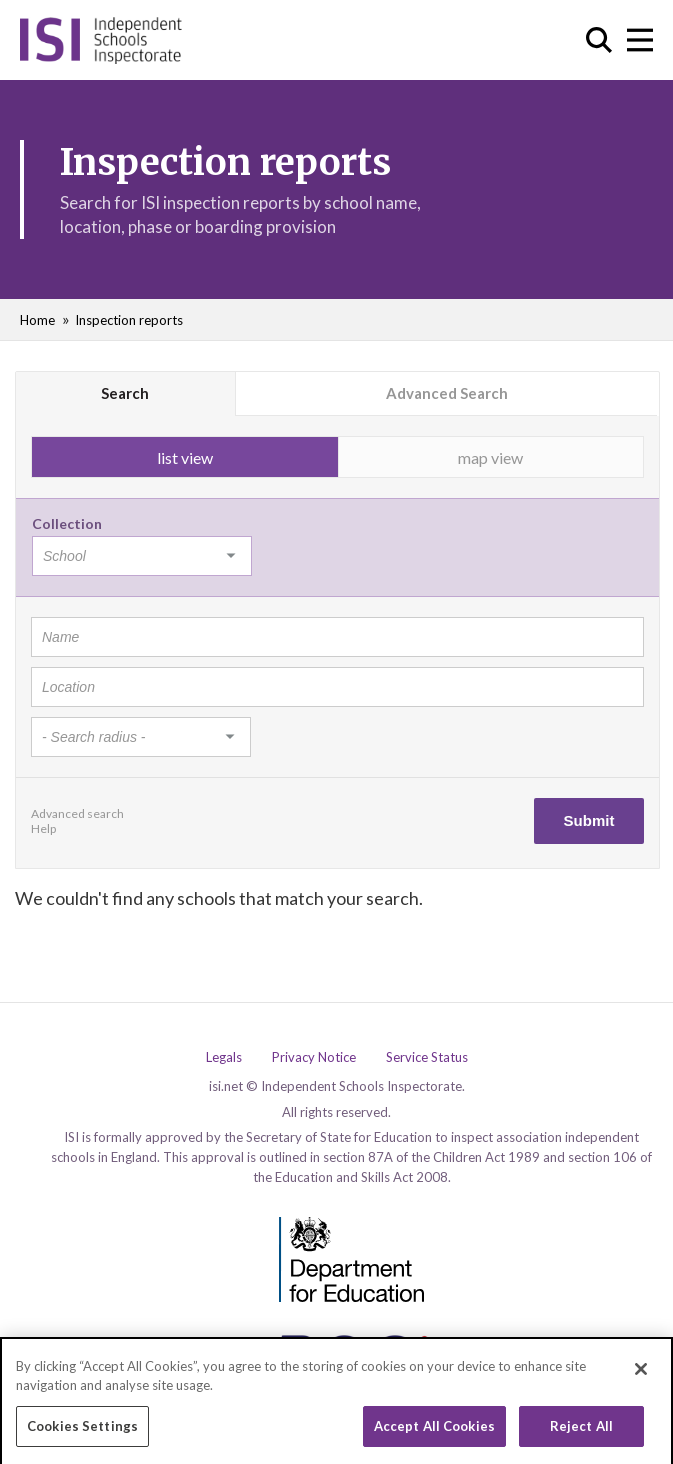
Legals (224, 1057)
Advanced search (77, 813)
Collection (67, 523)
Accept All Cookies (434, 1431)
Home (37, 320)
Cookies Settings (82, 1431)
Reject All (581, 1431)
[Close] (641, 1373)
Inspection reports (129, 320)
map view (490, 457)
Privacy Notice (314, 1057)
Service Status (427, 1057)
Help (43, 828)
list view (185, 457)
